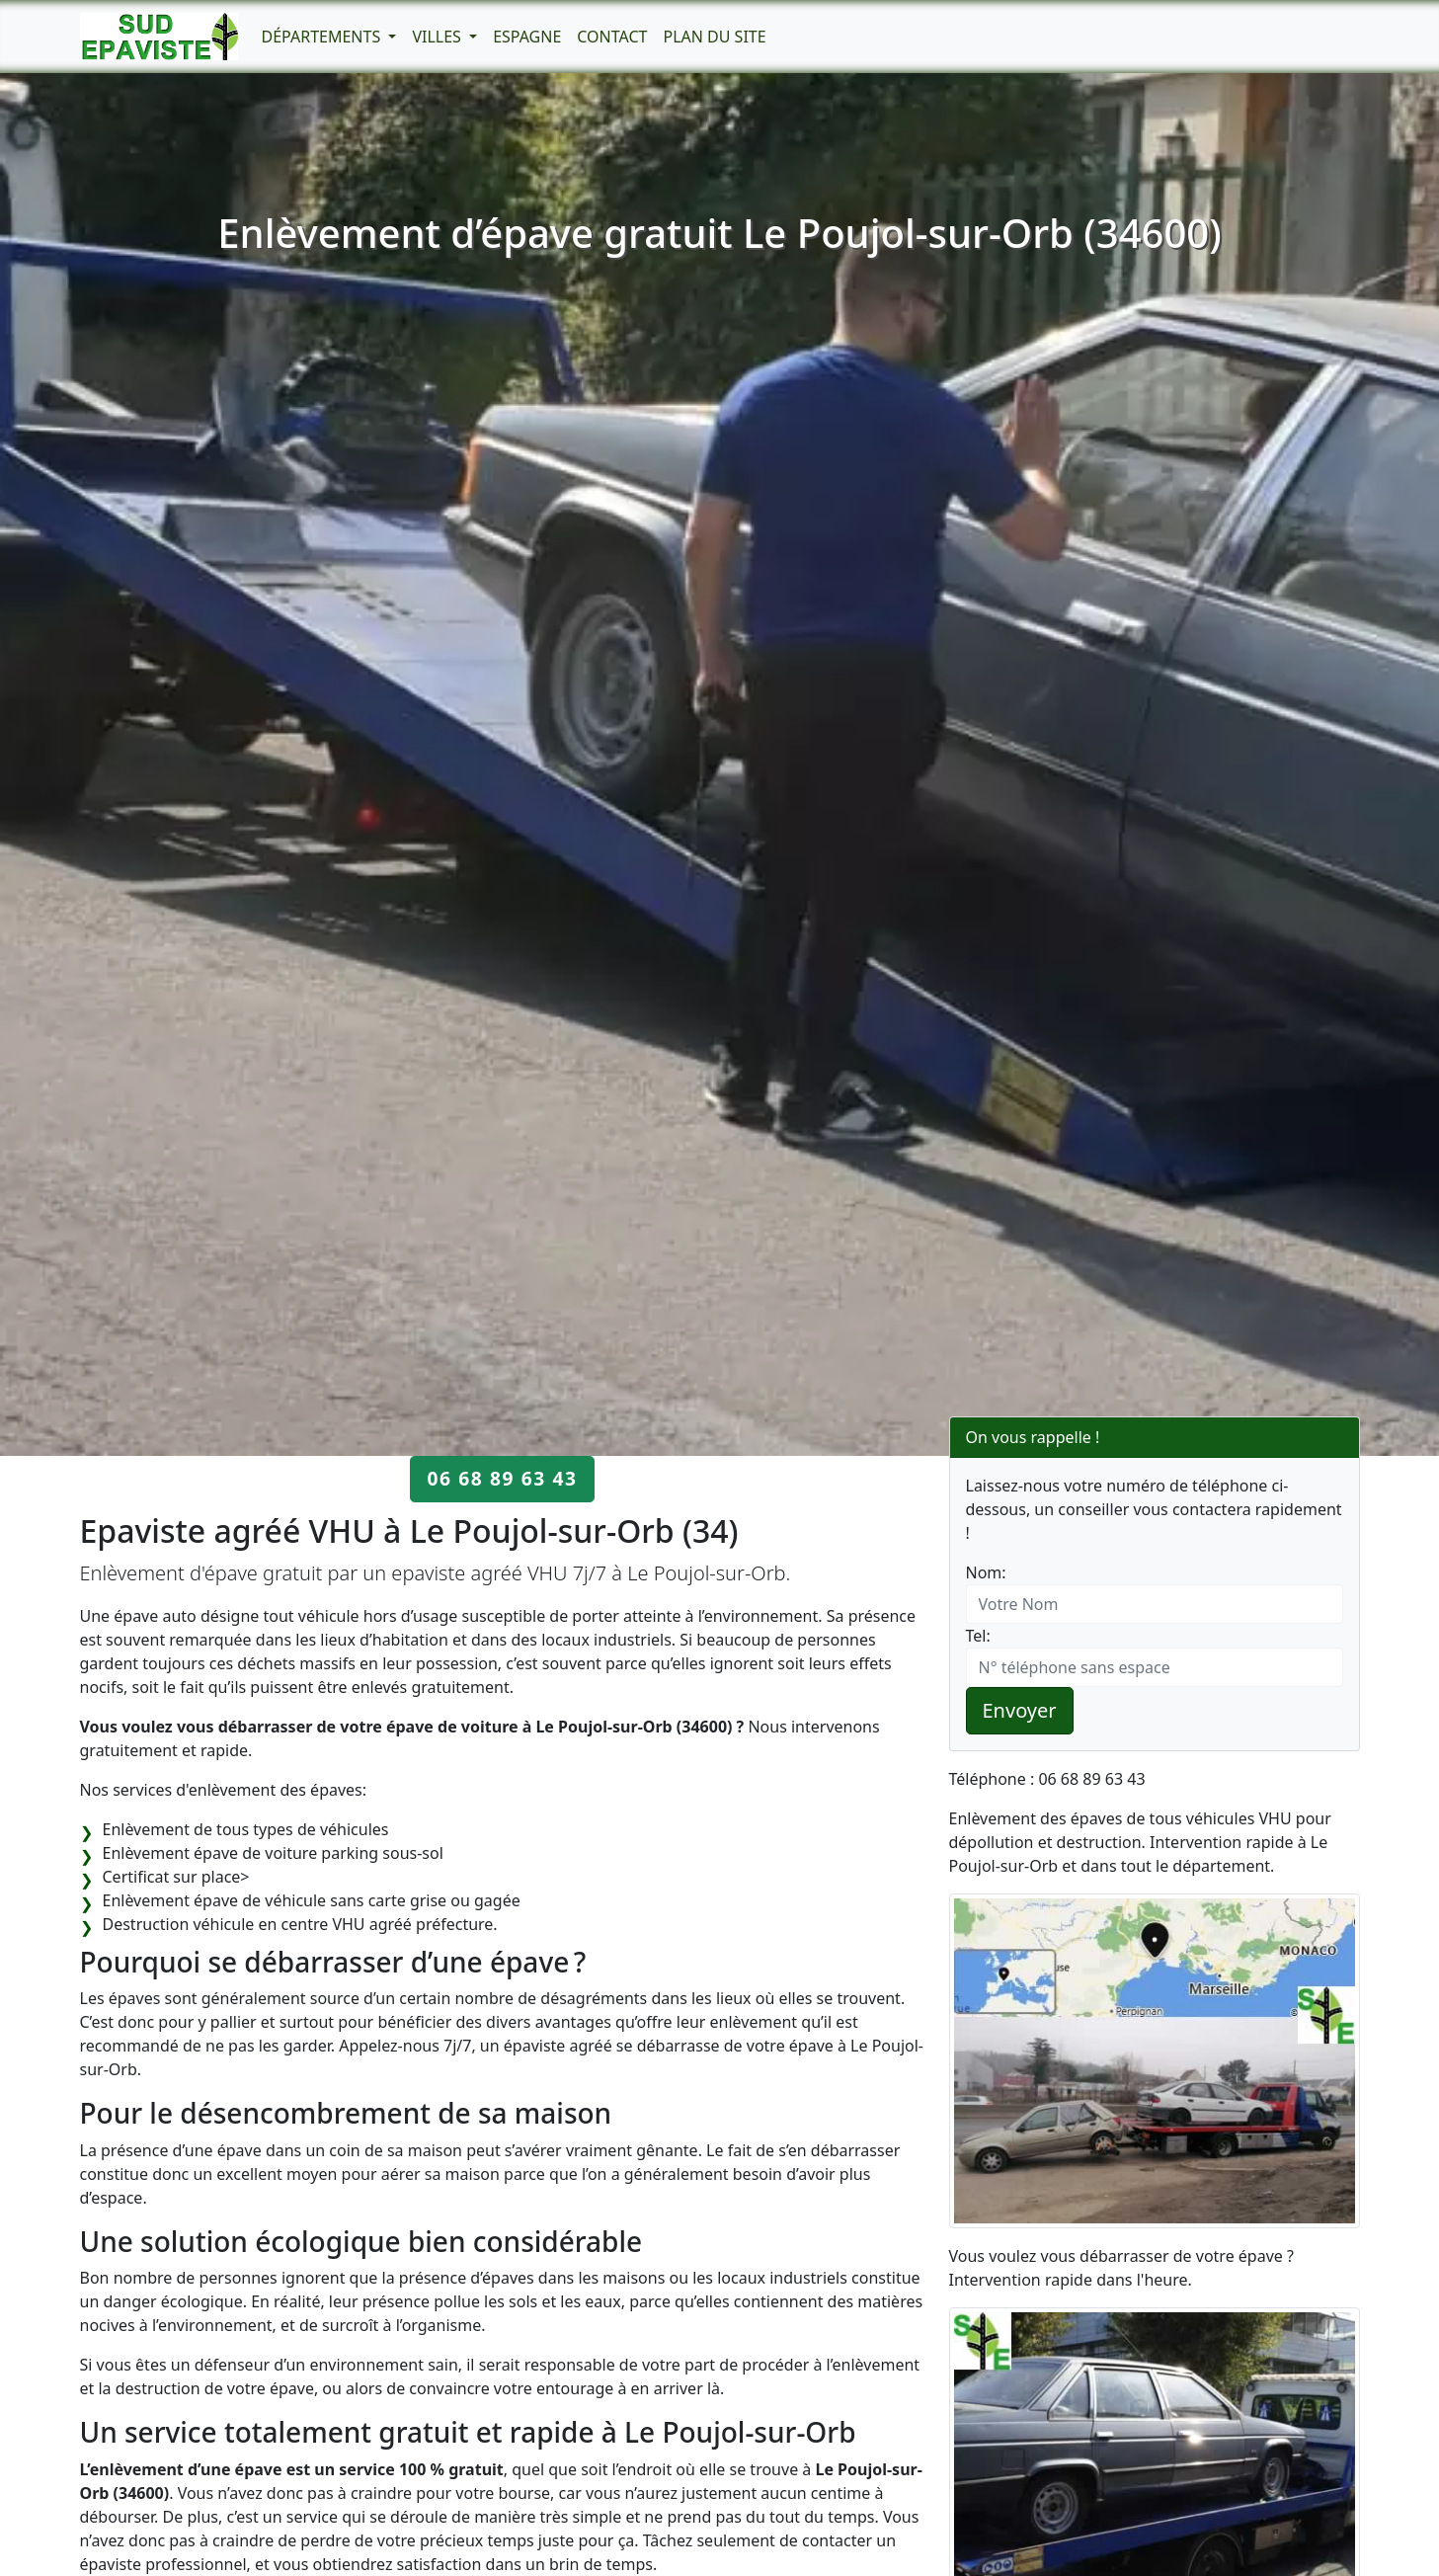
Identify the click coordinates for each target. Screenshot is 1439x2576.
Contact (612, 36)
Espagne (527, 36)
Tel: (978, 1636)
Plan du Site (714, 36)
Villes (438, 36)
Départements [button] (323, 36)
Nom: (986, 1572)
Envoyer (1020, 1710)
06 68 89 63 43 (502, 1478)
